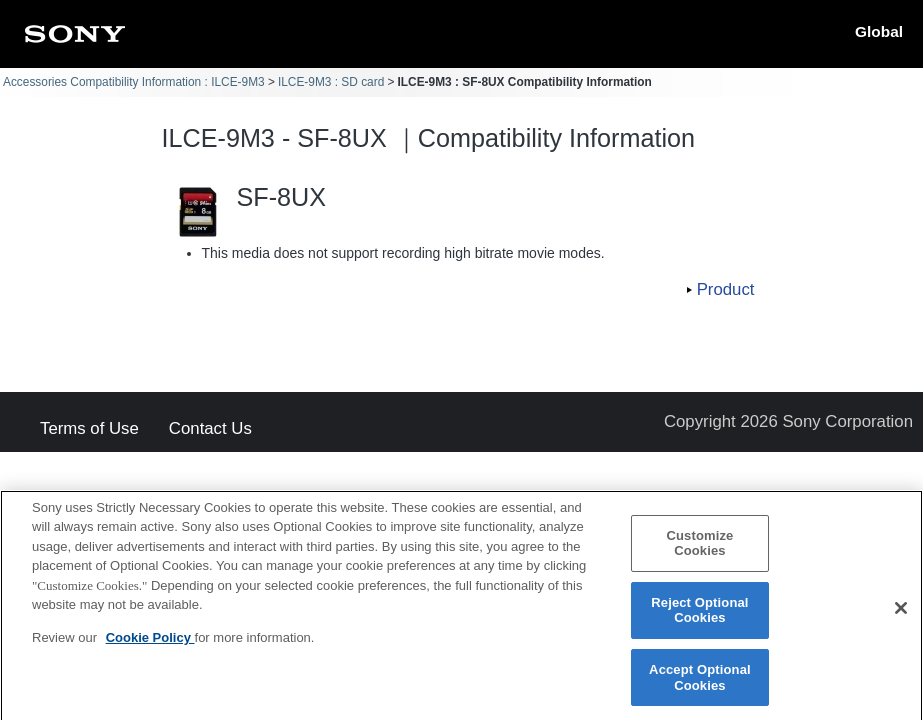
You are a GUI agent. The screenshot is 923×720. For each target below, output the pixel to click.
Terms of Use (89, 429)
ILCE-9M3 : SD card (331, 82)
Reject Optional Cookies (699, 619)
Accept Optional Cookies (700, 686)
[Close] (901, 617)
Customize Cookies (699, 552)
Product (726, 289)
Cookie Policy (150, 646)
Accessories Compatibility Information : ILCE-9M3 (134, 82)
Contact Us (210, 429)
